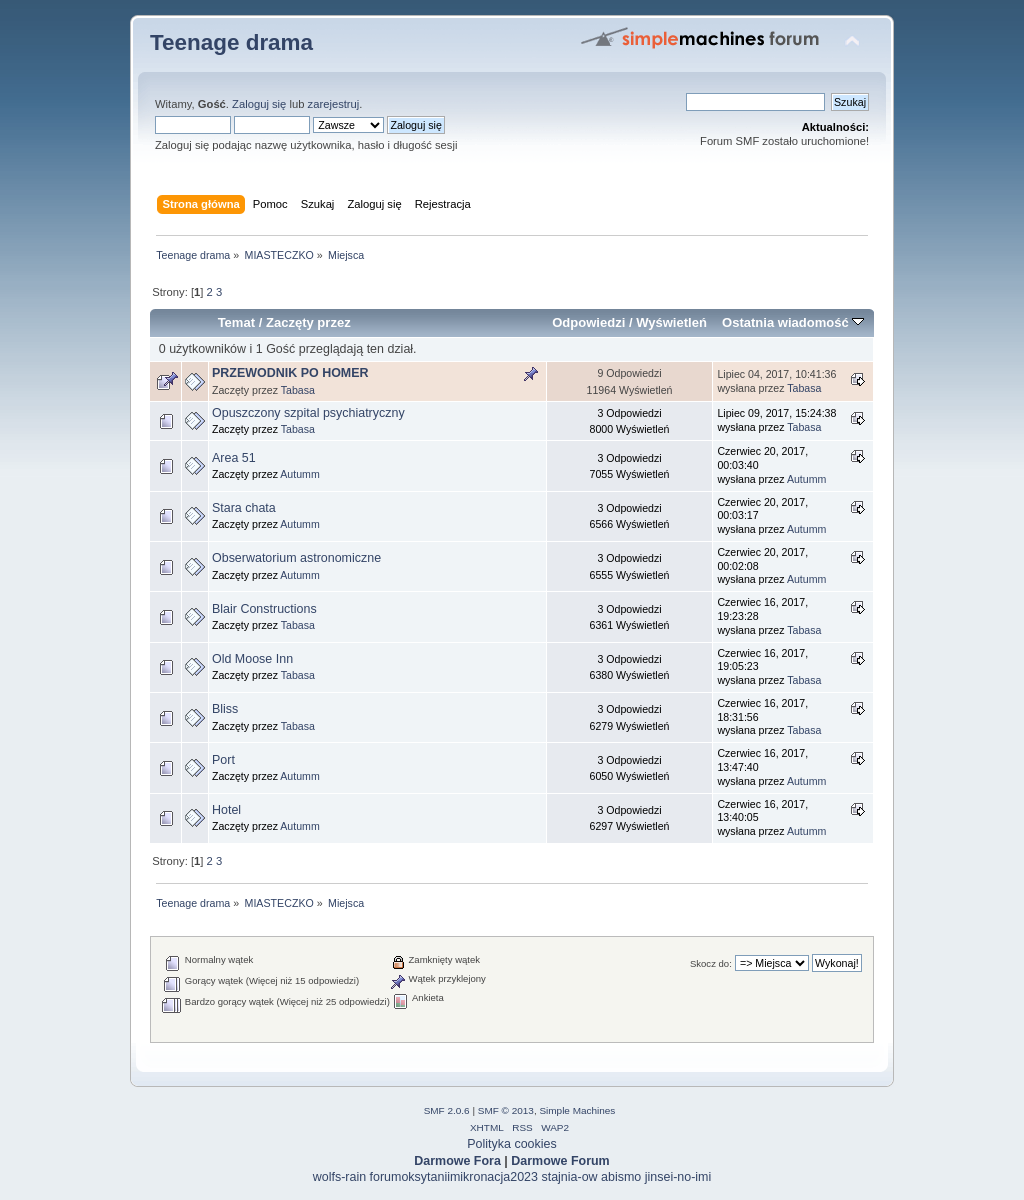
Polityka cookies (511, 1144)
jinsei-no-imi (678, 1177)
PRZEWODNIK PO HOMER (290, 373)
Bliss (225, 709)
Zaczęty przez (308, 322)
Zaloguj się (259, 104)
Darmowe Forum (560, 1161)
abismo (621, 1177)
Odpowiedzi (588, 322)
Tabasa (298, 390)
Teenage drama (231, 42)
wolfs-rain (339, 1177)
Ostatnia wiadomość (793, 322)
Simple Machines (577, 1110)
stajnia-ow (569, 1177)
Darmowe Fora (457, 1161)
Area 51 (234, 458)
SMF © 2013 (506, 1110)
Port (223, 760)
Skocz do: (711, 963)
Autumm (299, 474)
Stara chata (244, 508)
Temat (236, 322)
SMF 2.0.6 (447, 1110)
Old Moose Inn (252, 659)
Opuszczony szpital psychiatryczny (308, 413)
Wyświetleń (671, 322)
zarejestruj (334, 104)
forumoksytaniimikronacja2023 (454, 1177)
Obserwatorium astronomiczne (296, 558)
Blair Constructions (264, 609)
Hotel (226, 810)
